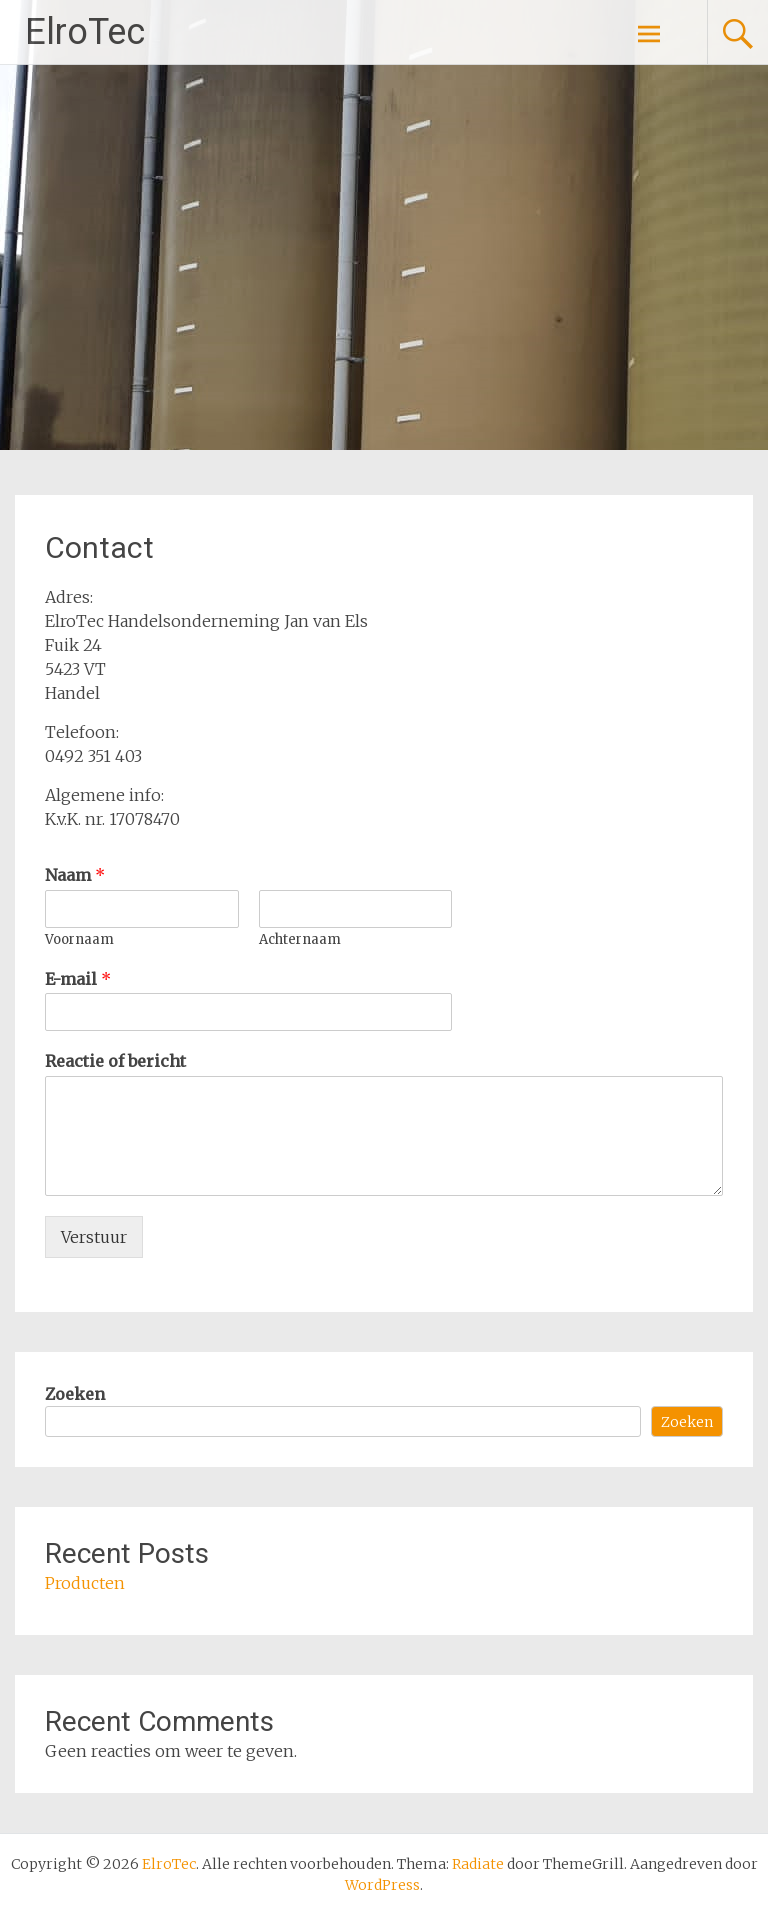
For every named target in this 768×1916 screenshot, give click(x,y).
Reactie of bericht (115, 1061)
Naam (75, 875)
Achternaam (300, 940)
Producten (85, 1583)
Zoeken (75, 1394)
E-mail (78, 979)
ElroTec (85, 32)
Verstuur (94, 1237)
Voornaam (79, 940)
